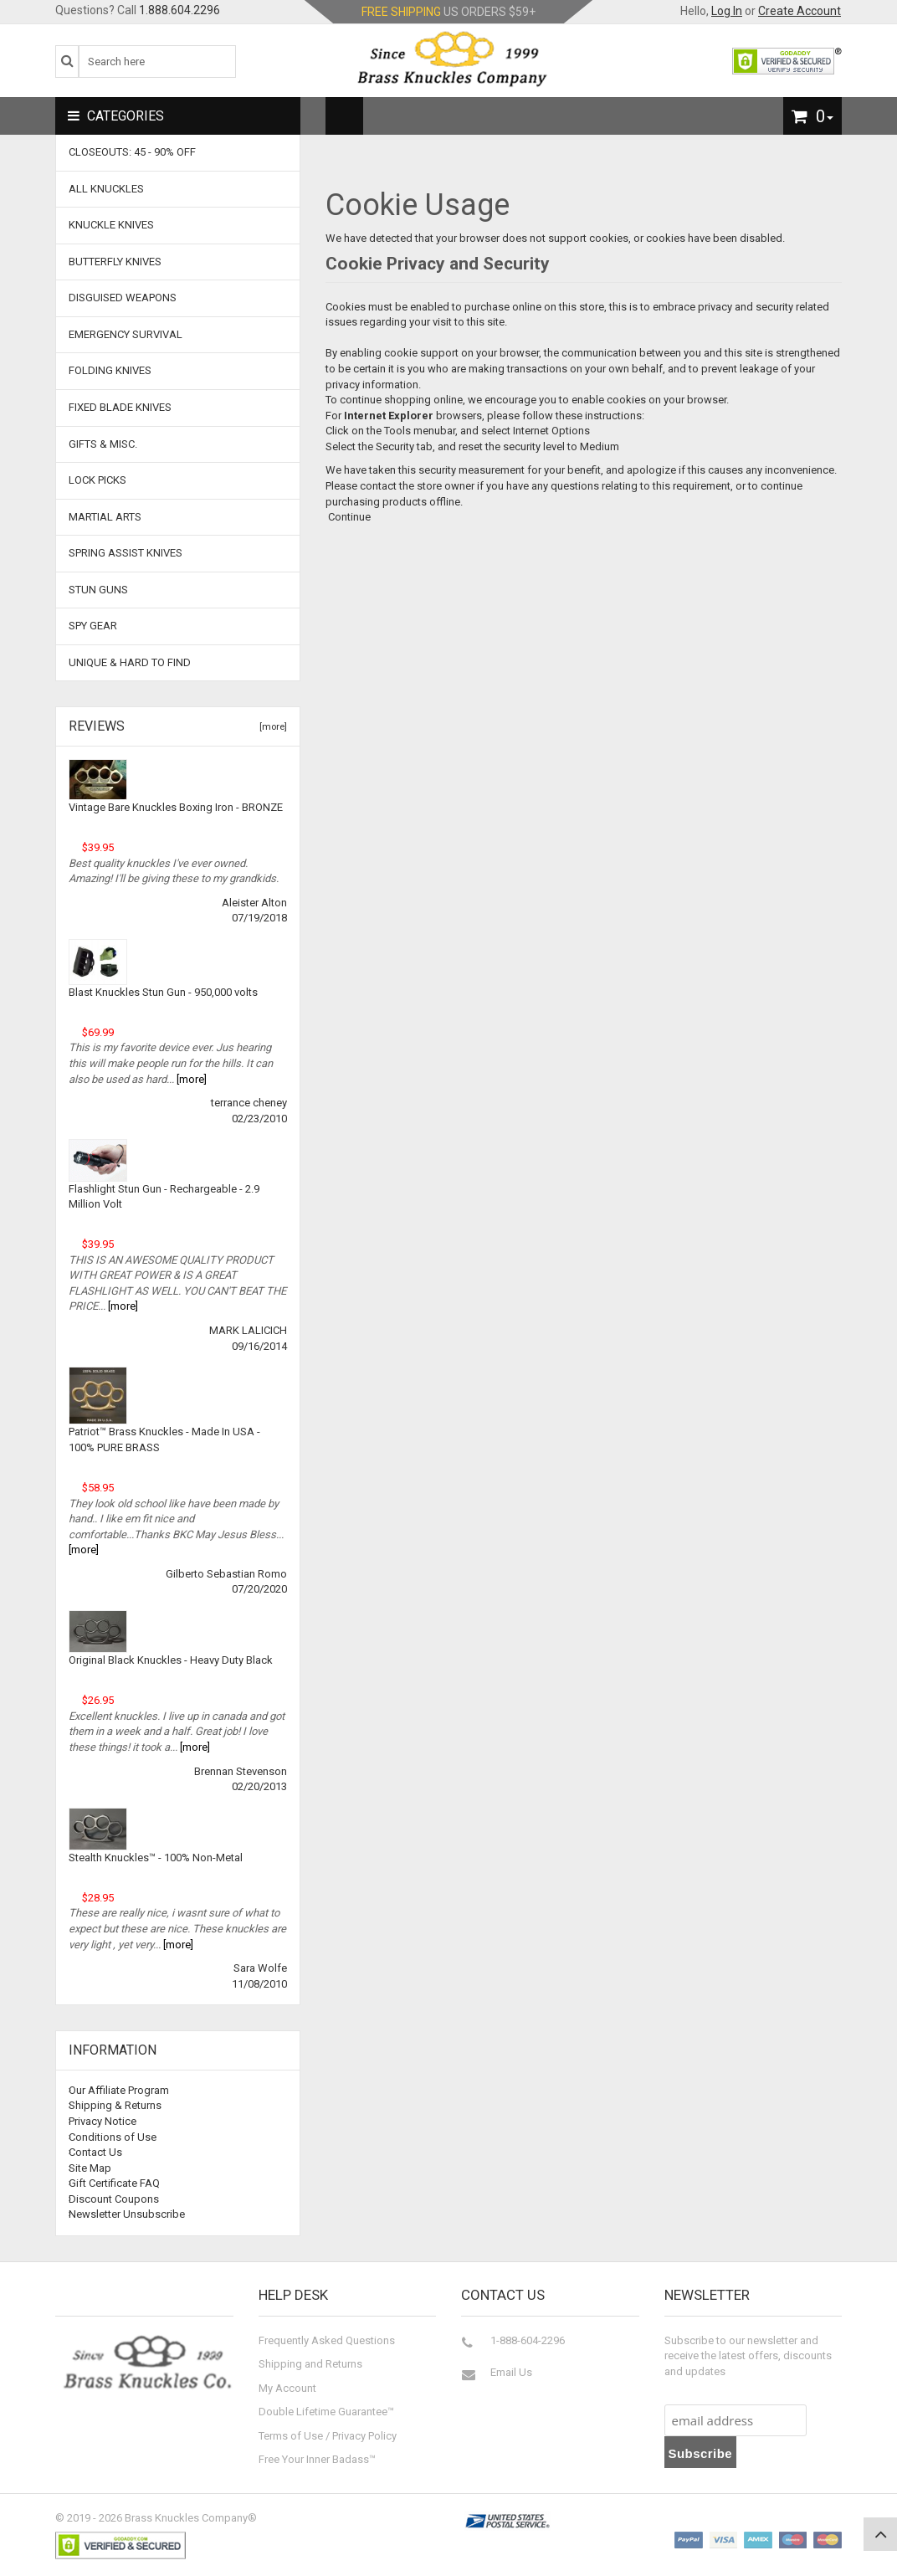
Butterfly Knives (115, 261)
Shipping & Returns (115, 2105)
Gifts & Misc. (103, 444)
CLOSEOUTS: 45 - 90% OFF (132, 152)
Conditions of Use (112, 2137)
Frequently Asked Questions (327, 2340)
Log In (726, 11)
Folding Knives (110, 370)
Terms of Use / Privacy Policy (328, 2436)
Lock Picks (97, 480)
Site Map (90, 2168)
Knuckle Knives (111, 224)
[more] (270, 726)
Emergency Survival (125, 334)
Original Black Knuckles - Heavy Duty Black (171, 1660)
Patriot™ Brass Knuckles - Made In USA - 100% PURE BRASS (164, 1439)
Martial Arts (105, 517)
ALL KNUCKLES (106, 188)
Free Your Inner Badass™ (317, 2459)
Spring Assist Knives (125, 553)
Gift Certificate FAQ (114, 2183)
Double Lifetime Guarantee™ (326, 2411)
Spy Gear (93, 625)
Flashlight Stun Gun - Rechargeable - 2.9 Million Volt (164, 1197)
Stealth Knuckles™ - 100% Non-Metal (156, 1857)
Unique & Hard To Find (130, 662)
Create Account (799, 11)
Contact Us (95, 2152)
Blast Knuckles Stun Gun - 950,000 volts (163, 992)
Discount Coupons (114, 2199)
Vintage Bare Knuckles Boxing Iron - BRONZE (176, 807)
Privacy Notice (102, 2121)
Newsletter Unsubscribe (127, 2214)
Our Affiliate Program (119, 2090)
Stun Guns (98, 589)
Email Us (511, 2372)
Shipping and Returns (310, 2364)
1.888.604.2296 (179, 10)
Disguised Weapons (123, 297)
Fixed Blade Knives (120, 407)
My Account (287, 2388)
